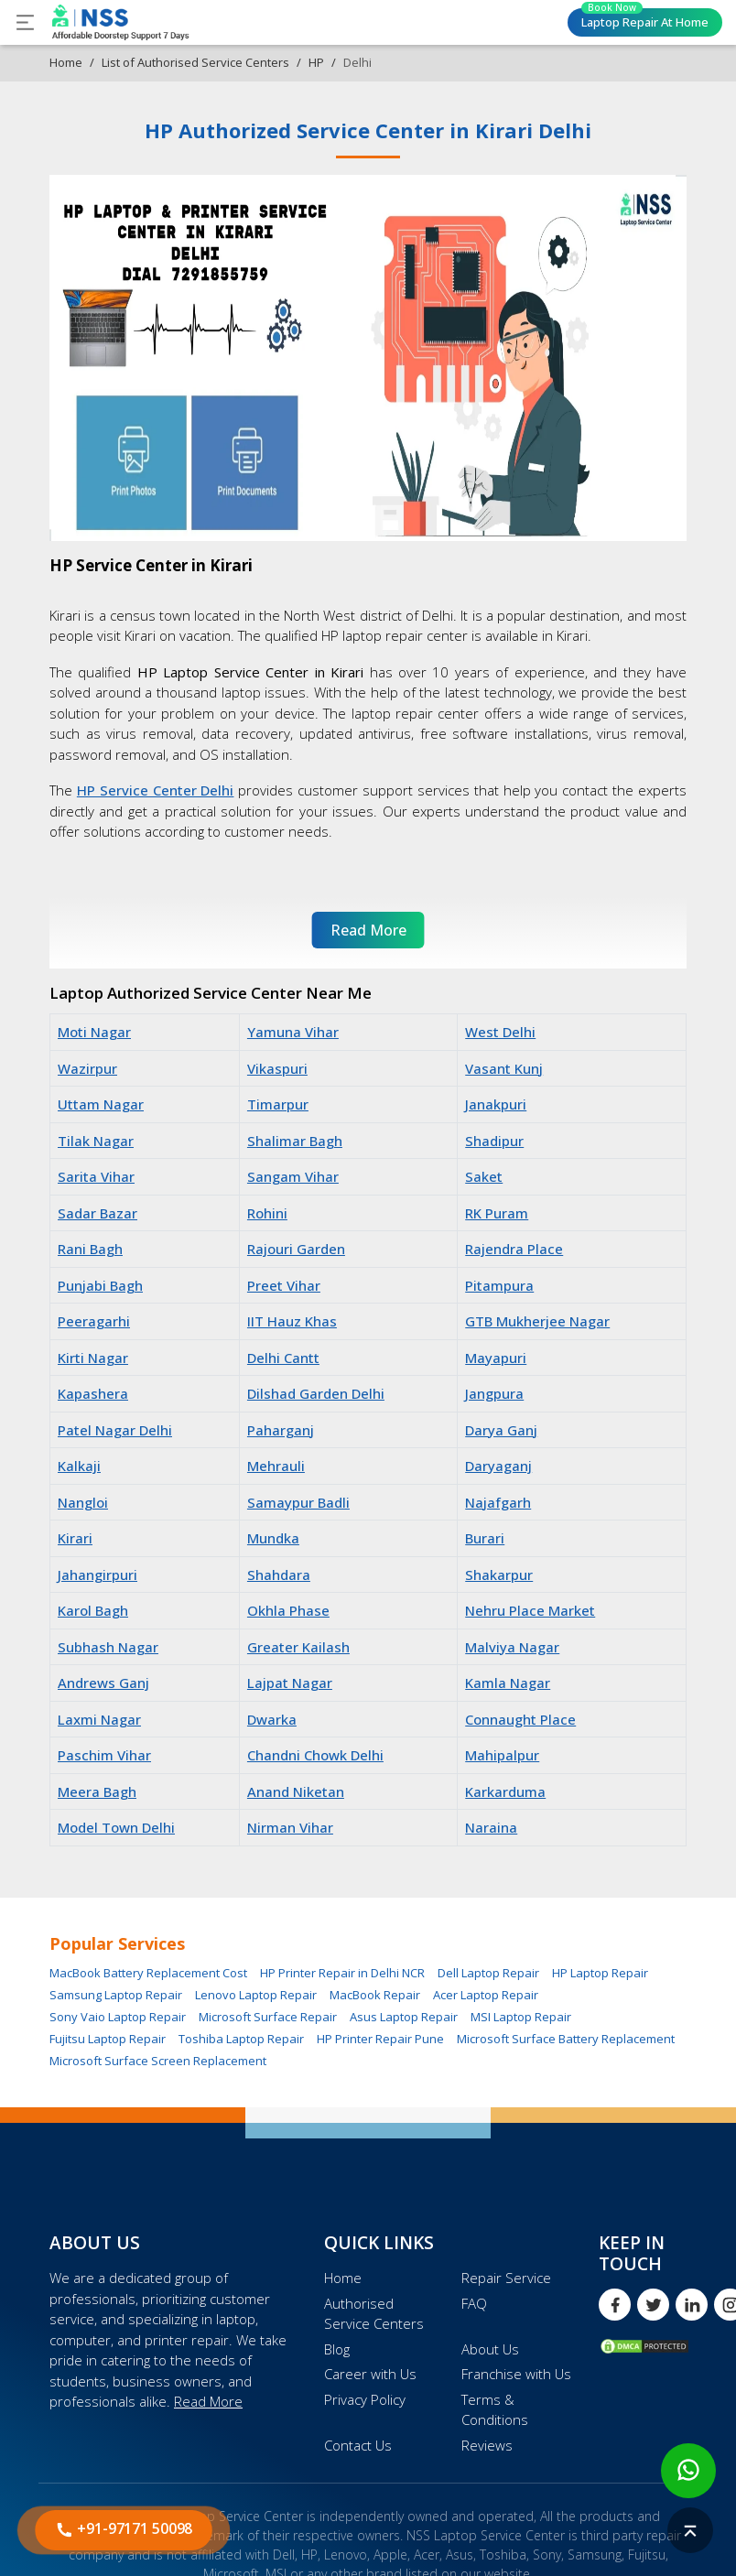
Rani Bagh (90, 1248)
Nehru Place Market (530, 1610)
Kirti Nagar (93, 1357)
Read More (208, 2401)
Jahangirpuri (97, 1574)
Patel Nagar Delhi (115, 1430)
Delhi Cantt (283, 1357)
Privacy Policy (365, 2399)
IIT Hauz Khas (292, 1321)
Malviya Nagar (512, 1647)
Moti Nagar (94, 1032)
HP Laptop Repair (600, 1972)
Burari (484, 1538)
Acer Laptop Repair (485, 1994)
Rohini (267, 1213)
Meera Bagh (97, 1791)
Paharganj (280, 1430)
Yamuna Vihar (293, 1032)
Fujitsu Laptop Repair (107, 2038)
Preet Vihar (283, 1285)
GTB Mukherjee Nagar (537, 1321)
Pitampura (499, 1285)
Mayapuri (495, 1357)
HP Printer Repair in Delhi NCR (342, 1972)
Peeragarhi (94, 1321)
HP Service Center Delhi (155, 790)
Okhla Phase (288, 1610)
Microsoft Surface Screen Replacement (157, 2060)
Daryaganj (498, 1465)
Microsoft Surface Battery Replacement (566, 2038)
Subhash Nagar (108, 1647)
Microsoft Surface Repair (268, 2016)
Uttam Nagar (101, 1104)
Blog (337, 2349)
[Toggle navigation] (25, 22)
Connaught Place (520, 1719)
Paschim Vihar (104, 1755)
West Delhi (500, 1032)
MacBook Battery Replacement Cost (148, 1972)
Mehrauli (276, 1465)
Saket (484, 1176)
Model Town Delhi (116, 1827)
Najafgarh (498, 1502)
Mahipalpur (502, 1755)
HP (316, 62)
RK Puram (496, 1213)
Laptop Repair (645, 19)
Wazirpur (87, 1068)
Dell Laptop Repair (488, 1972)
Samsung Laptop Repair (115, 1994)
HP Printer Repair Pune (380, 2038)
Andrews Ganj (103, 1682)
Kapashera (93, 1393)
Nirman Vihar (290, 1827)
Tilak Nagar (96, 1140)
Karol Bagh (93, 1610)
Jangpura (494, 1393)
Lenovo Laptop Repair (256, 1994)
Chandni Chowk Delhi (315, 1755)
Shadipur (494, 1140)
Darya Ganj (501, 1430)
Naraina (491, 1827)
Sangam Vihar (293, 1176)
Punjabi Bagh (100, 1285)
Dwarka (272, 1719)
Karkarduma (505, 1791)
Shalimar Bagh (294, 1140)
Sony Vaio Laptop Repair (117, 2016)
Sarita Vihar (96, 1176)
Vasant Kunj (504, 1068)
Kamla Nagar (507, 1682)
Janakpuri (495, 1104)
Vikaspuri (277, 1068)
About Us (490, 2349)
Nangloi (83, 1502)
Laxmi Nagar (99, 1719)
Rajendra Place (514, 1248)
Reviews (487, 2445)
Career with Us (370, 2374)
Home (65, 62)
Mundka (273, 1538)
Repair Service (506, 2277)
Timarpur (277, 1104)
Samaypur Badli (298, 1502)
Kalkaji (79, 1465)
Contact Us (358, 2445)
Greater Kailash (298, 1647)
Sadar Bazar (97, 1213)
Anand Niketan (295, 1791)
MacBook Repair (375, 1994)
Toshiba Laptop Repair (241, 2038)
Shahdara (278, 1574)
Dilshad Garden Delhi (315, 1393)
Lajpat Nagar (289, 1682)
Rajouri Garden (296, 1248)
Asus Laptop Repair (404, 2016)
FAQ (474, 2303)
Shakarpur (499, 1574)
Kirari (75, 1538)
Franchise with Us (516, 2374)
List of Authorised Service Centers (195, 62)
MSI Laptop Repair (521, 2016)
